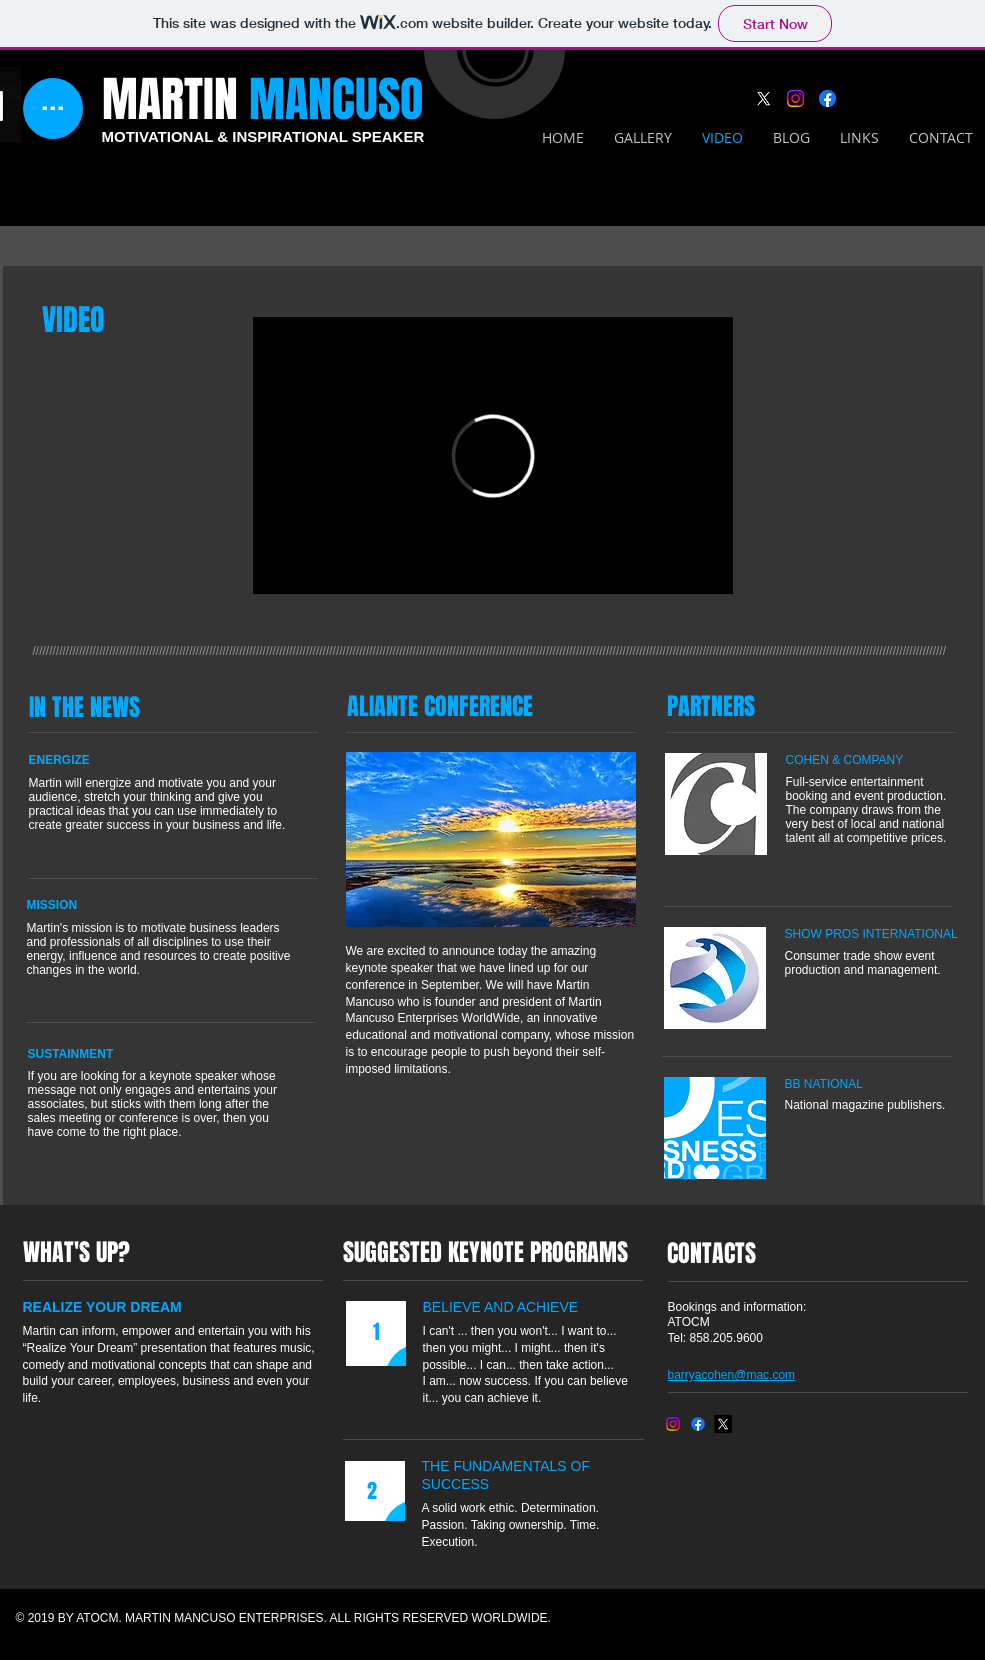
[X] (763, 98)
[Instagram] (795, 98)
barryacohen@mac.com (732, 1375)
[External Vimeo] (493, 455)
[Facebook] (827, 98)
